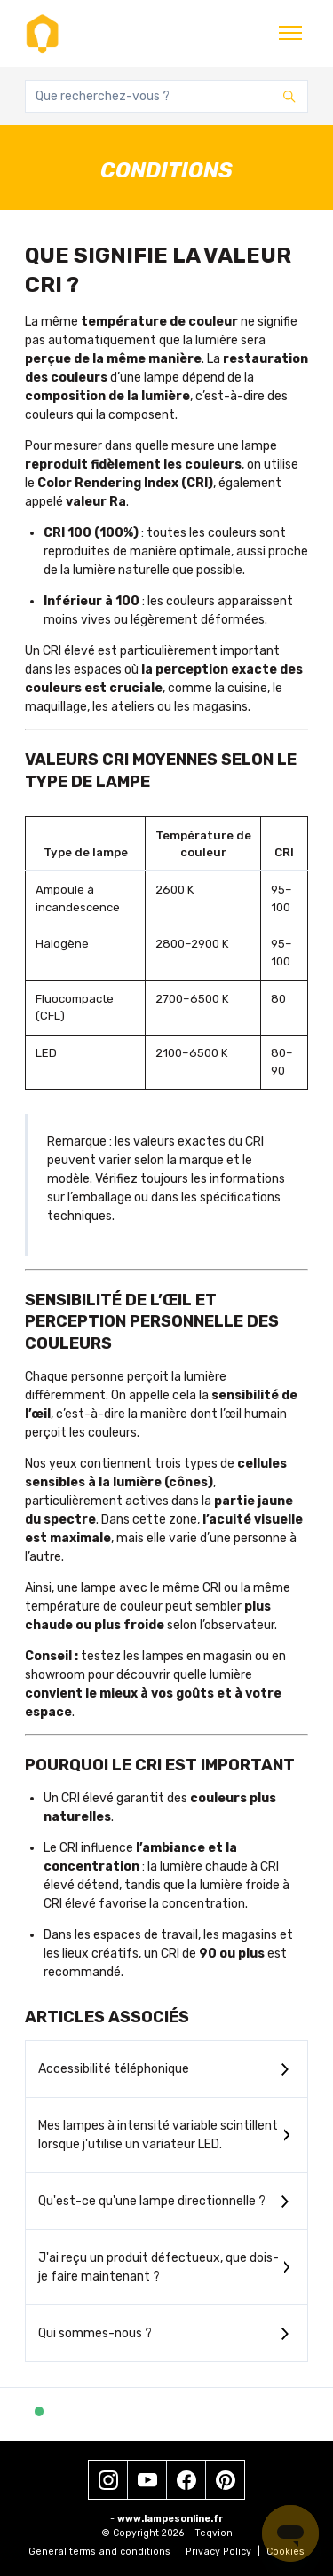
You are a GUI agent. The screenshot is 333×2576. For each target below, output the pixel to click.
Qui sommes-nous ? (95, 2333)
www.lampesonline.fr (170, 2519)
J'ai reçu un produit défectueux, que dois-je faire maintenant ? (158, 2267)
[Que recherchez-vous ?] (166, 96)
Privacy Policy (223, 2551)
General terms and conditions (103, 2551)
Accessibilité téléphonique (113, 2068)
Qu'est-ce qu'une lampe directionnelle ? (152, 2201)
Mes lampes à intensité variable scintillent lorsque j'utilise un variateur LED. (158, 2135)
